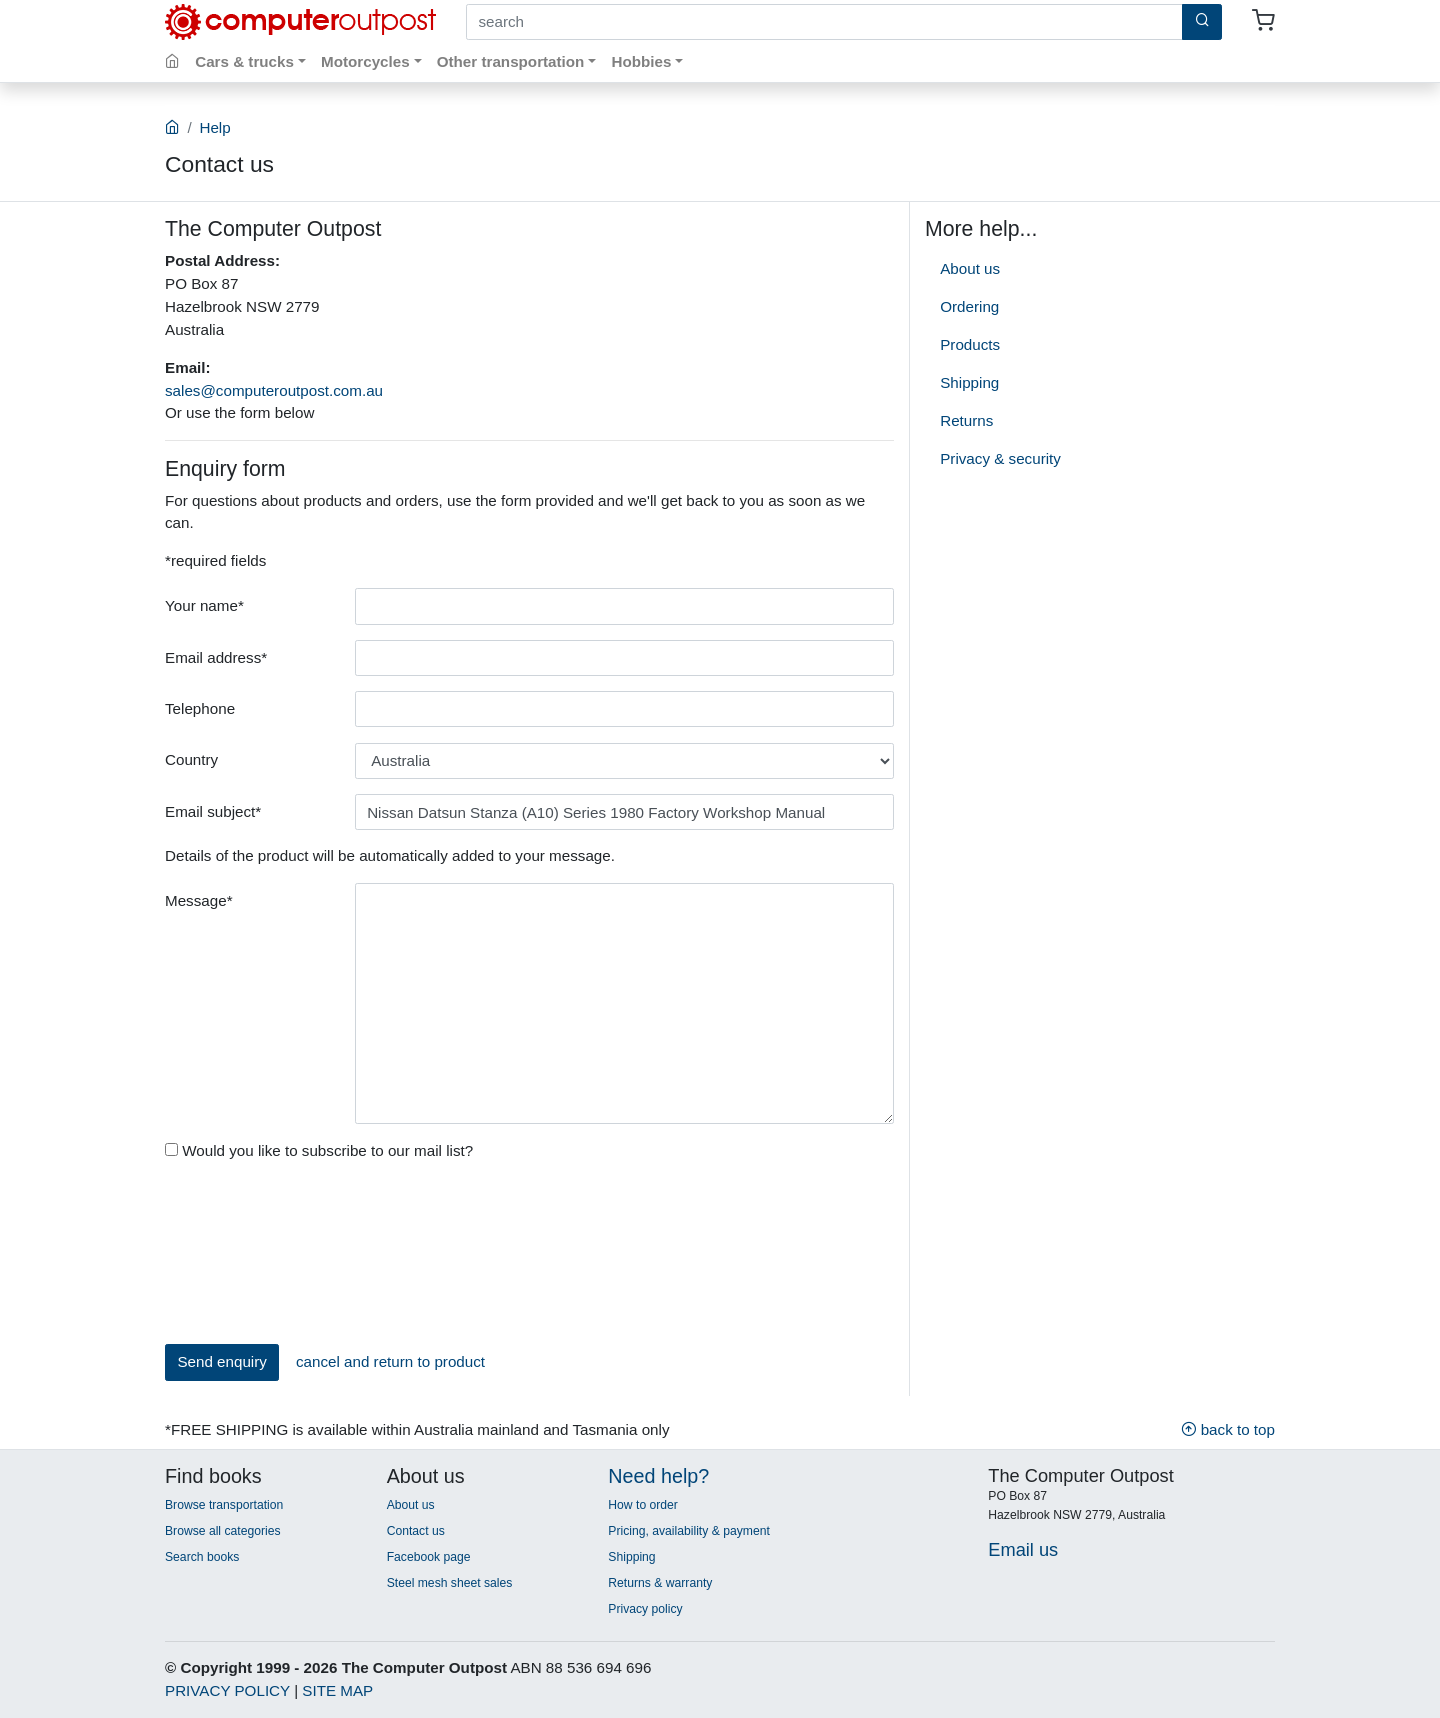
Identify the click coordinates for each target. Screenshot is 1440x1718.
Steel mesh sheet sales (450, 1583)
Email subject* (213, 811)
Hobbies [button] (641, 61)
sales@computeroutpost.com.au (274, 390)
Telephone (200, 708)
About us (970, 268)
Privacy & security (1000, 458)
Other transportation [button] (511, 61)
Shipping (969, 382)
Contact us (416, 1531)
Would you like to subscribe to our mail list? (319, 1150)
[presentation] (247, 1257)
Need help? (658, 1476)
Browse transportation (224, 1505)
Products (970, 344)
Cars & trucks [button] (244, 61)
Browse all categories (223, 1531)
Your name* (204, 605)
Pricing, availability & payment (688, 1531)
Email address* (216, 657)
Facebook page (429, 1557)
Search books (202, 1557)
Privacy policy (645, 1609)
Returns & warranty (660, 1583)
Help (214, 127)
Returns (966, 420)
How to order (643, 1505)
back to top (1228, 1429)
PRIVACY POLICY (227, 1690)
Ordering (969, 306)
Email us (1023, 1549)
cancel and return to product (390, 1361)
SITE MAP (337, 1690)
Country (191, 759)
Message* (199, 900)
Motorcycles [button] (365, 61)
